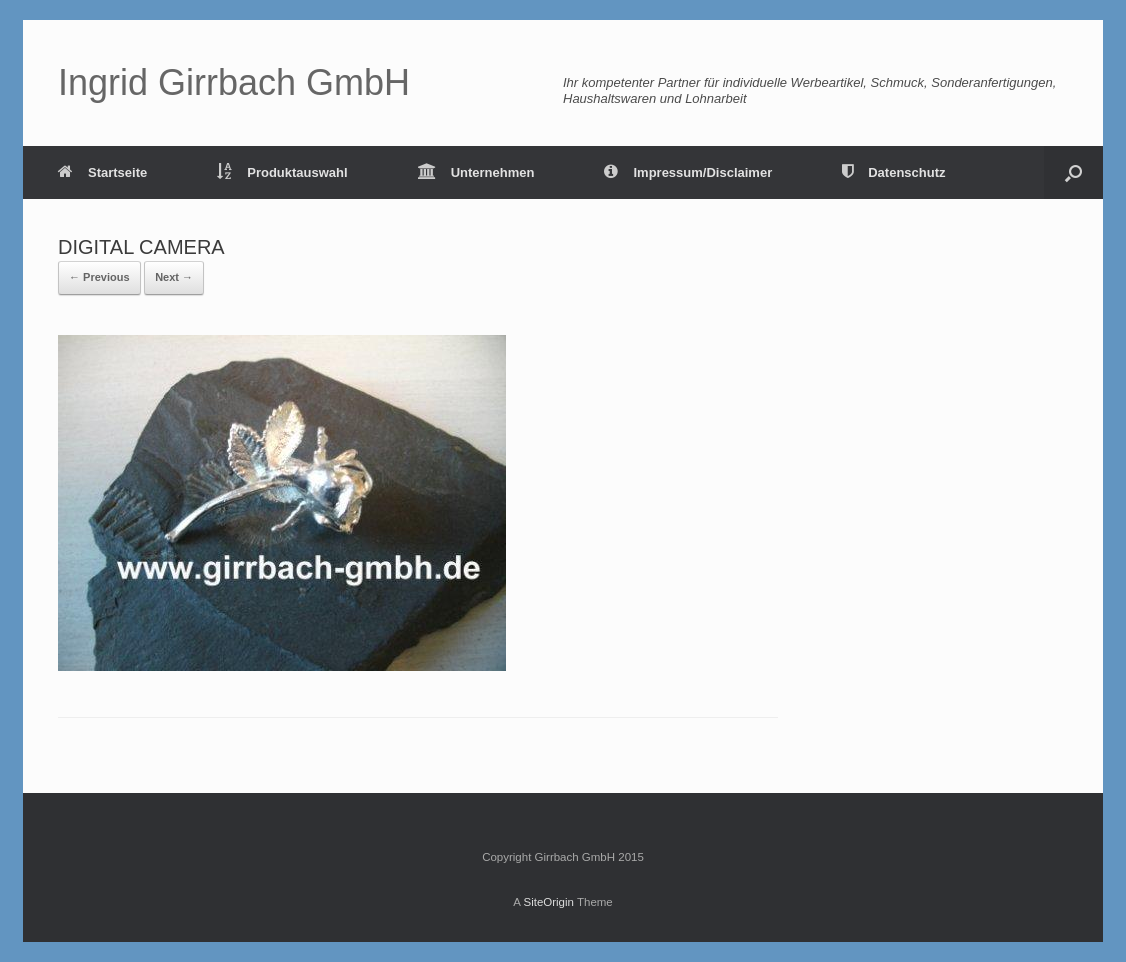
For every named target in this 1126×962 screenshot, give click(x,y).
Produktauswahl (282, 172)
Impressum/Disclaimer (688, 172)
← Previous (99, 277)
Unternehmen (476, 172)
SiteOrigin (548, 902)
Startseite (102, 172)
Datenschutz (893, 172)
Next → (174, 277)
